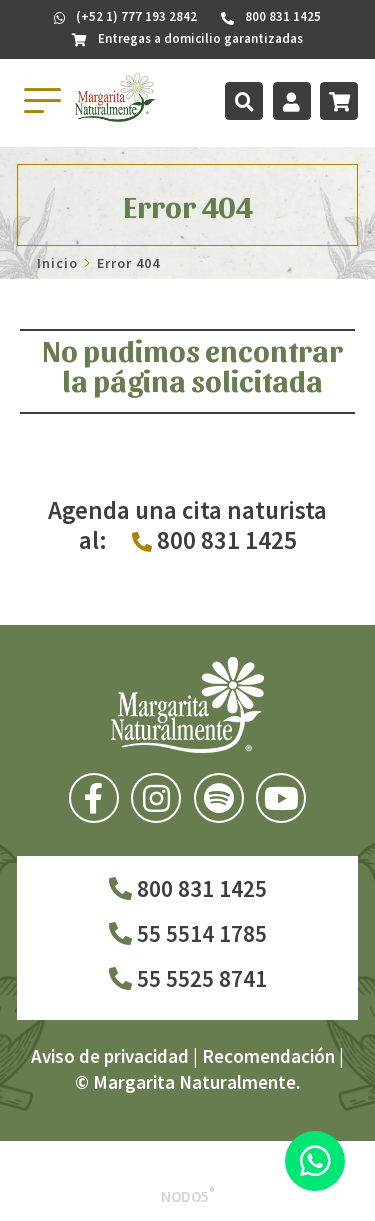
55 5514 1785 (188, 933)
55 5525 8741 (188, 978)
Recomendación (268, 1056)
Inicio (57, 263)
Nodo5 (188, 1196)
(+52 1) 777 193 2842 (125, 16)
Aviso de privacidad (110, 1056)
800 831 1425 (188, 888)
